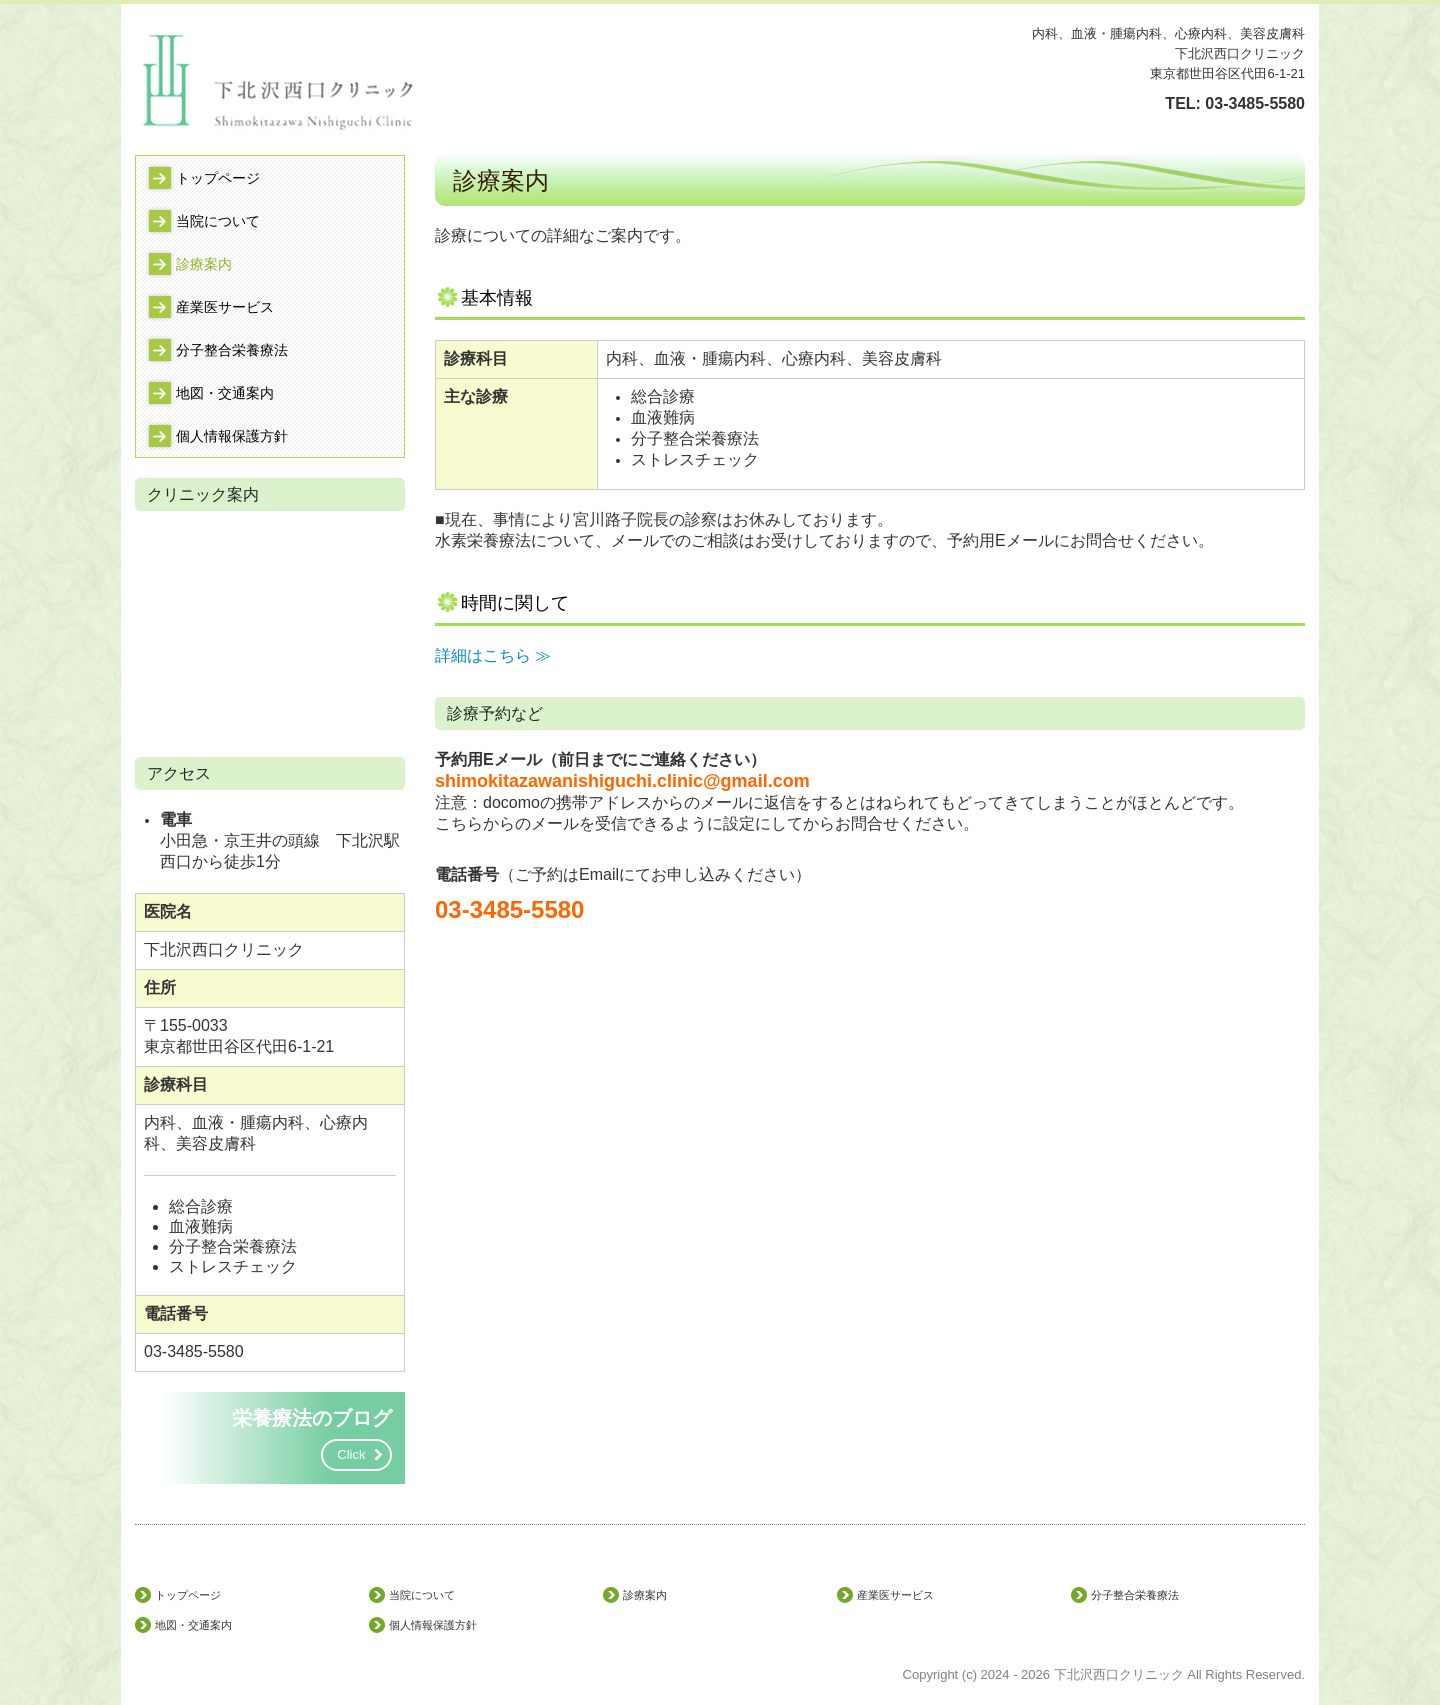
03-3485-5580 (1255, 103)
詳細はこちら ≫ (493, 655)
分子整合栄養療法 (232, 350)
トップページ (218, 178)
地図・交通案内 (225, 393)
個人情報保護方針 (232, 436)
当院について (218, 221)
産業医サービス (225, 307)
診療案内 (204, 264)
